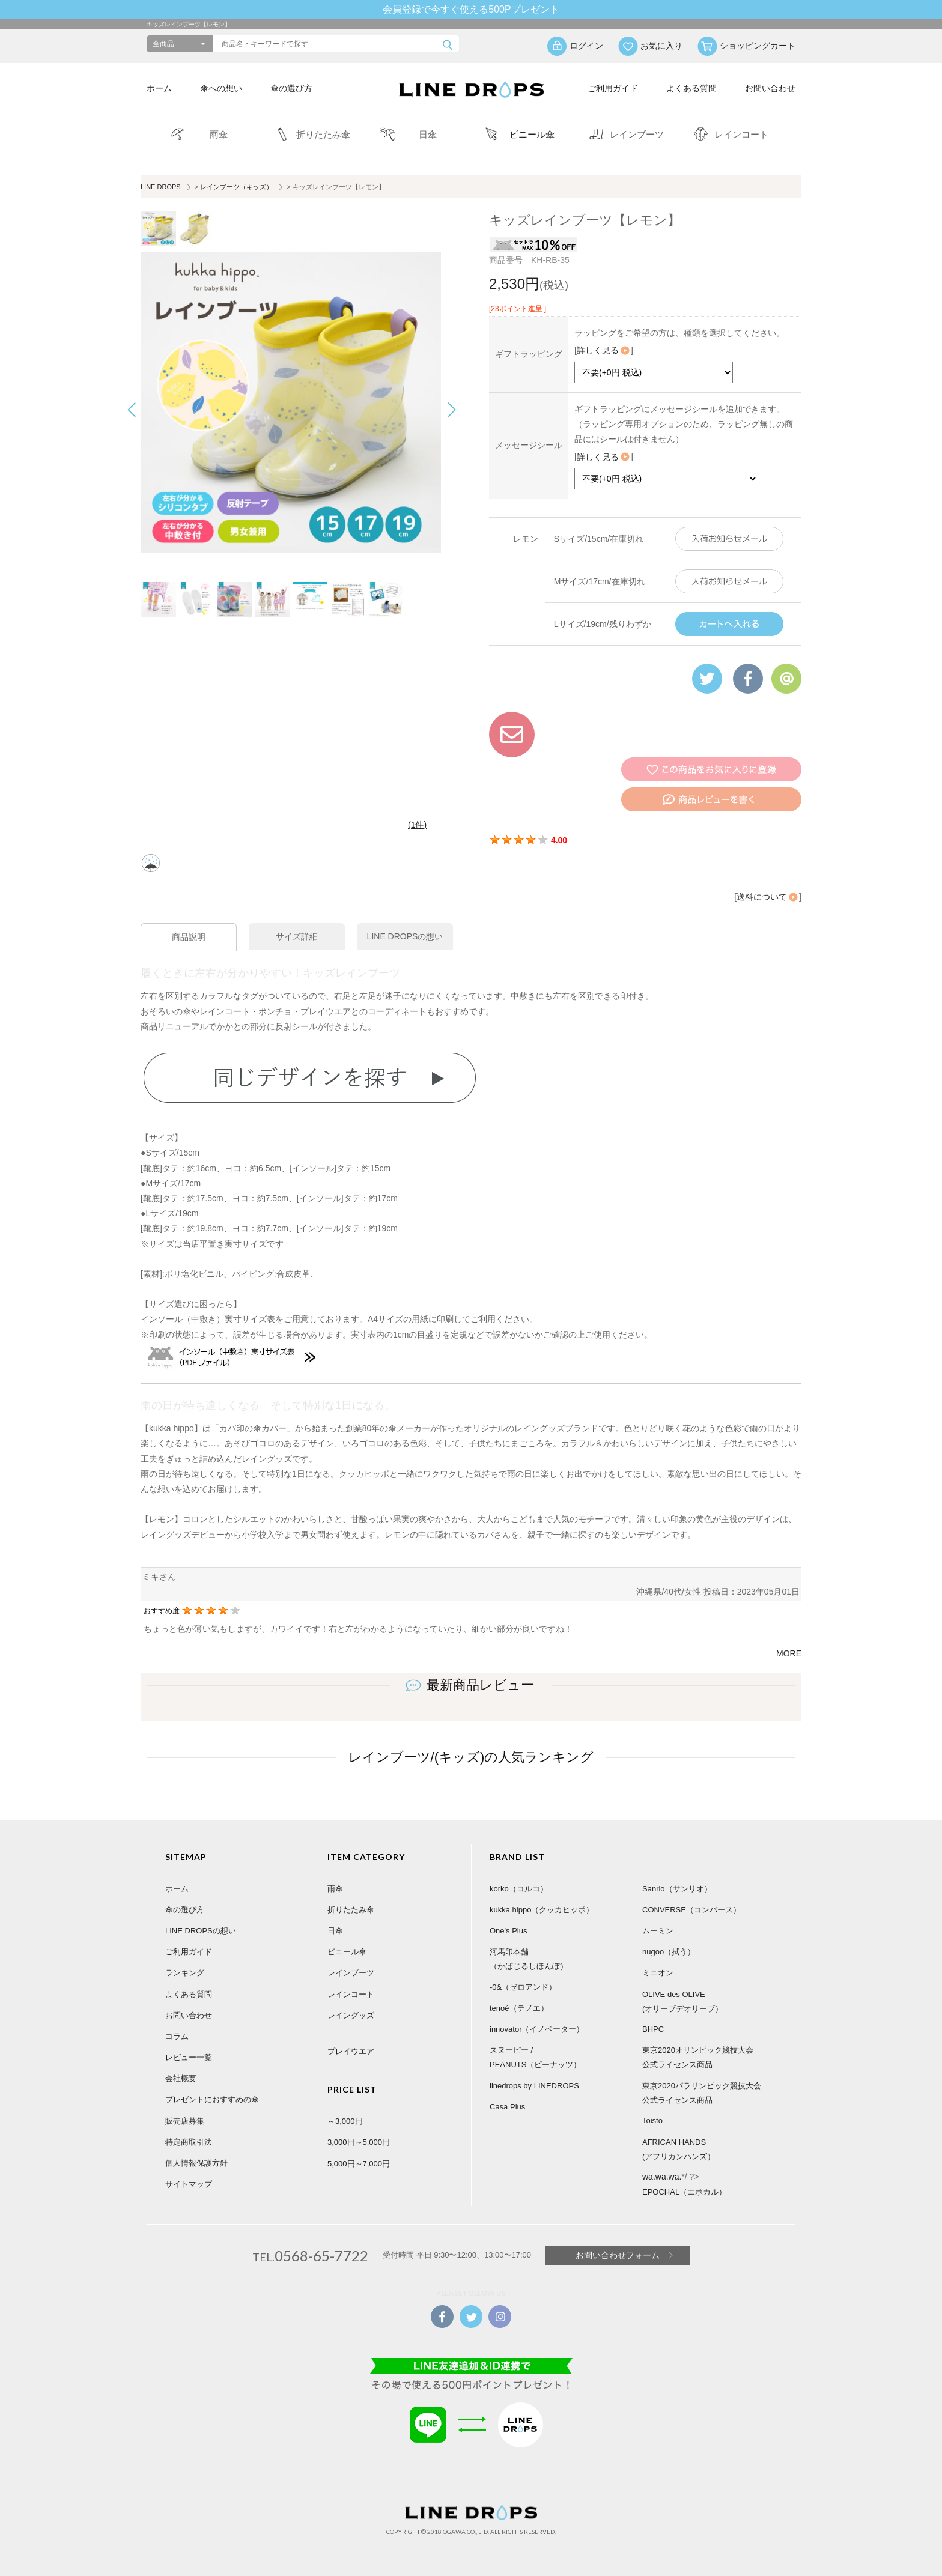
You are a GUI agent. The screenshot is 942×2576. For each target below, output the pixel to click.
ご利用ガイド (613, 88)
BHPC (653, 2029)
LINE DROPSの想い (200, 1930)
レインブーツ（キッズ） (236, 186)
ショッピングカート (757, 45)
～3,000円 (345, 2121)
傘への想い (221, 88)
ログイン (586, 45)
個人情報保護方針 (196, 2163)
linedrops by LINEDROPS (534, 2085)
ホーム (159, 88)
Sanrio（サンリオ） (677, 1888)
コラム (177, 2036)
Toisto (652, 2120)
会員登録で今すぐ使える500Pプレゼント (471, 9)
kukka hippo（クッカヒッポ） (542, 1909)
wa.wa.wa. (661, 2176)
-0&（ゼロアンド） (523, 1987)
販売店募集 (184, 2121)
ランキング (184, 1972)
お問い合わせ (770, 88)
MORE (788, 1653)
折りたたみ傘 (350, 1909)
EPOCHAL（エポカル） (684, 2191)
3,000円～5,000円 (358, 2142)
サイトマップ (188, 2184)
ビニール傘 (346, 1951)
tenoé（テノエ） (519, 2008)
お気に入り (661, 45)
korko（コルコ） (519, 1888)
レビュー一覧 (188, 2057)
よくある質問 (691, 88)
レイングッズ (350, 2015)
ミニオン (657, 1972)
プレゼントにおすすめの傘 (212, 2099)
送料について (768, 897)
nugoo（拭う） (668, 1951)
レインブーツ (350, 1972)
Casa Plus (507, 2106)
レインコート (350, 1994)
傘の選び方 (291, 88)
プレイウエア (350, 2051)
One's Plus (508, 1930)
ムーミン (657, 1930)
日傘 (335, 1930)
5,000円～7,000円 (358, 2163)
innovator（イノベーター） (537, 2029)
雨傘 (335, 1888)
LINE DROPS (161, 186)
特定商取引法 (188, 2142)
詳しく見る (604, 350)
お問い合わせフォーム (618, 2255)
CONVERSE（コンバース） (691, 1909)
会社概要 (180, 2078)
